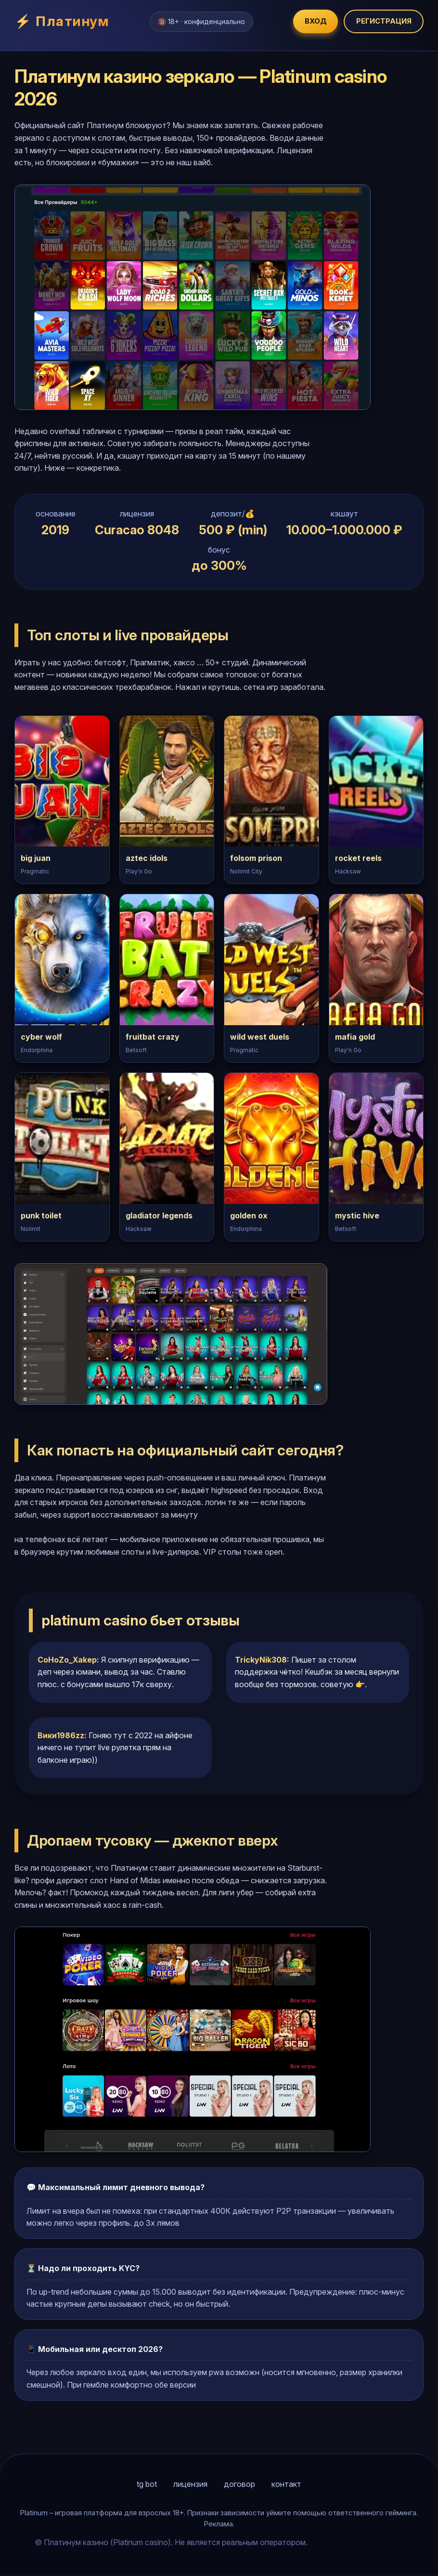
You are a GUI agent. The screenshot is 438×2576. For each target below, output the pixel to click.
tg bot (147, 2486)
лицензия (190, 2486)
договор (239, 2486)
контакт (286, 2486)
